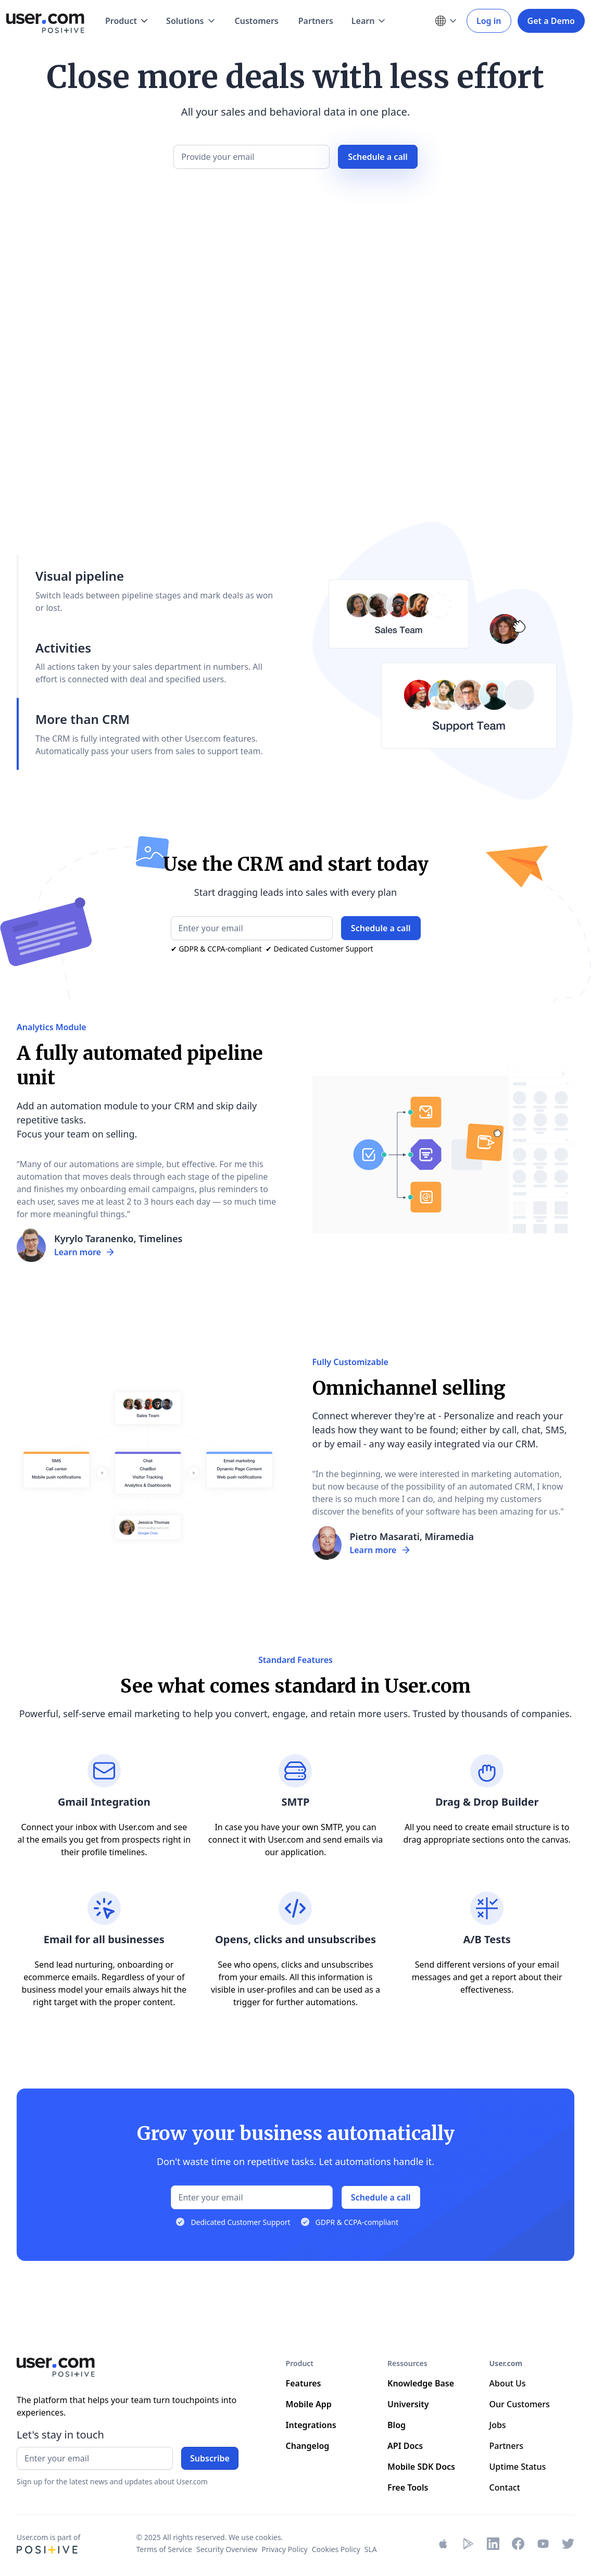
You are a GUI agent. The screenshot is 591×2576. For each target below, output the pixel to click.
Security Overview (226, 2549)
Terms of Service (164, 2549)
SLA (370, 2549)
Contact (504, 2487)
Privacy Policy (284, 2549)
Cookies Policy (336, 2549)
